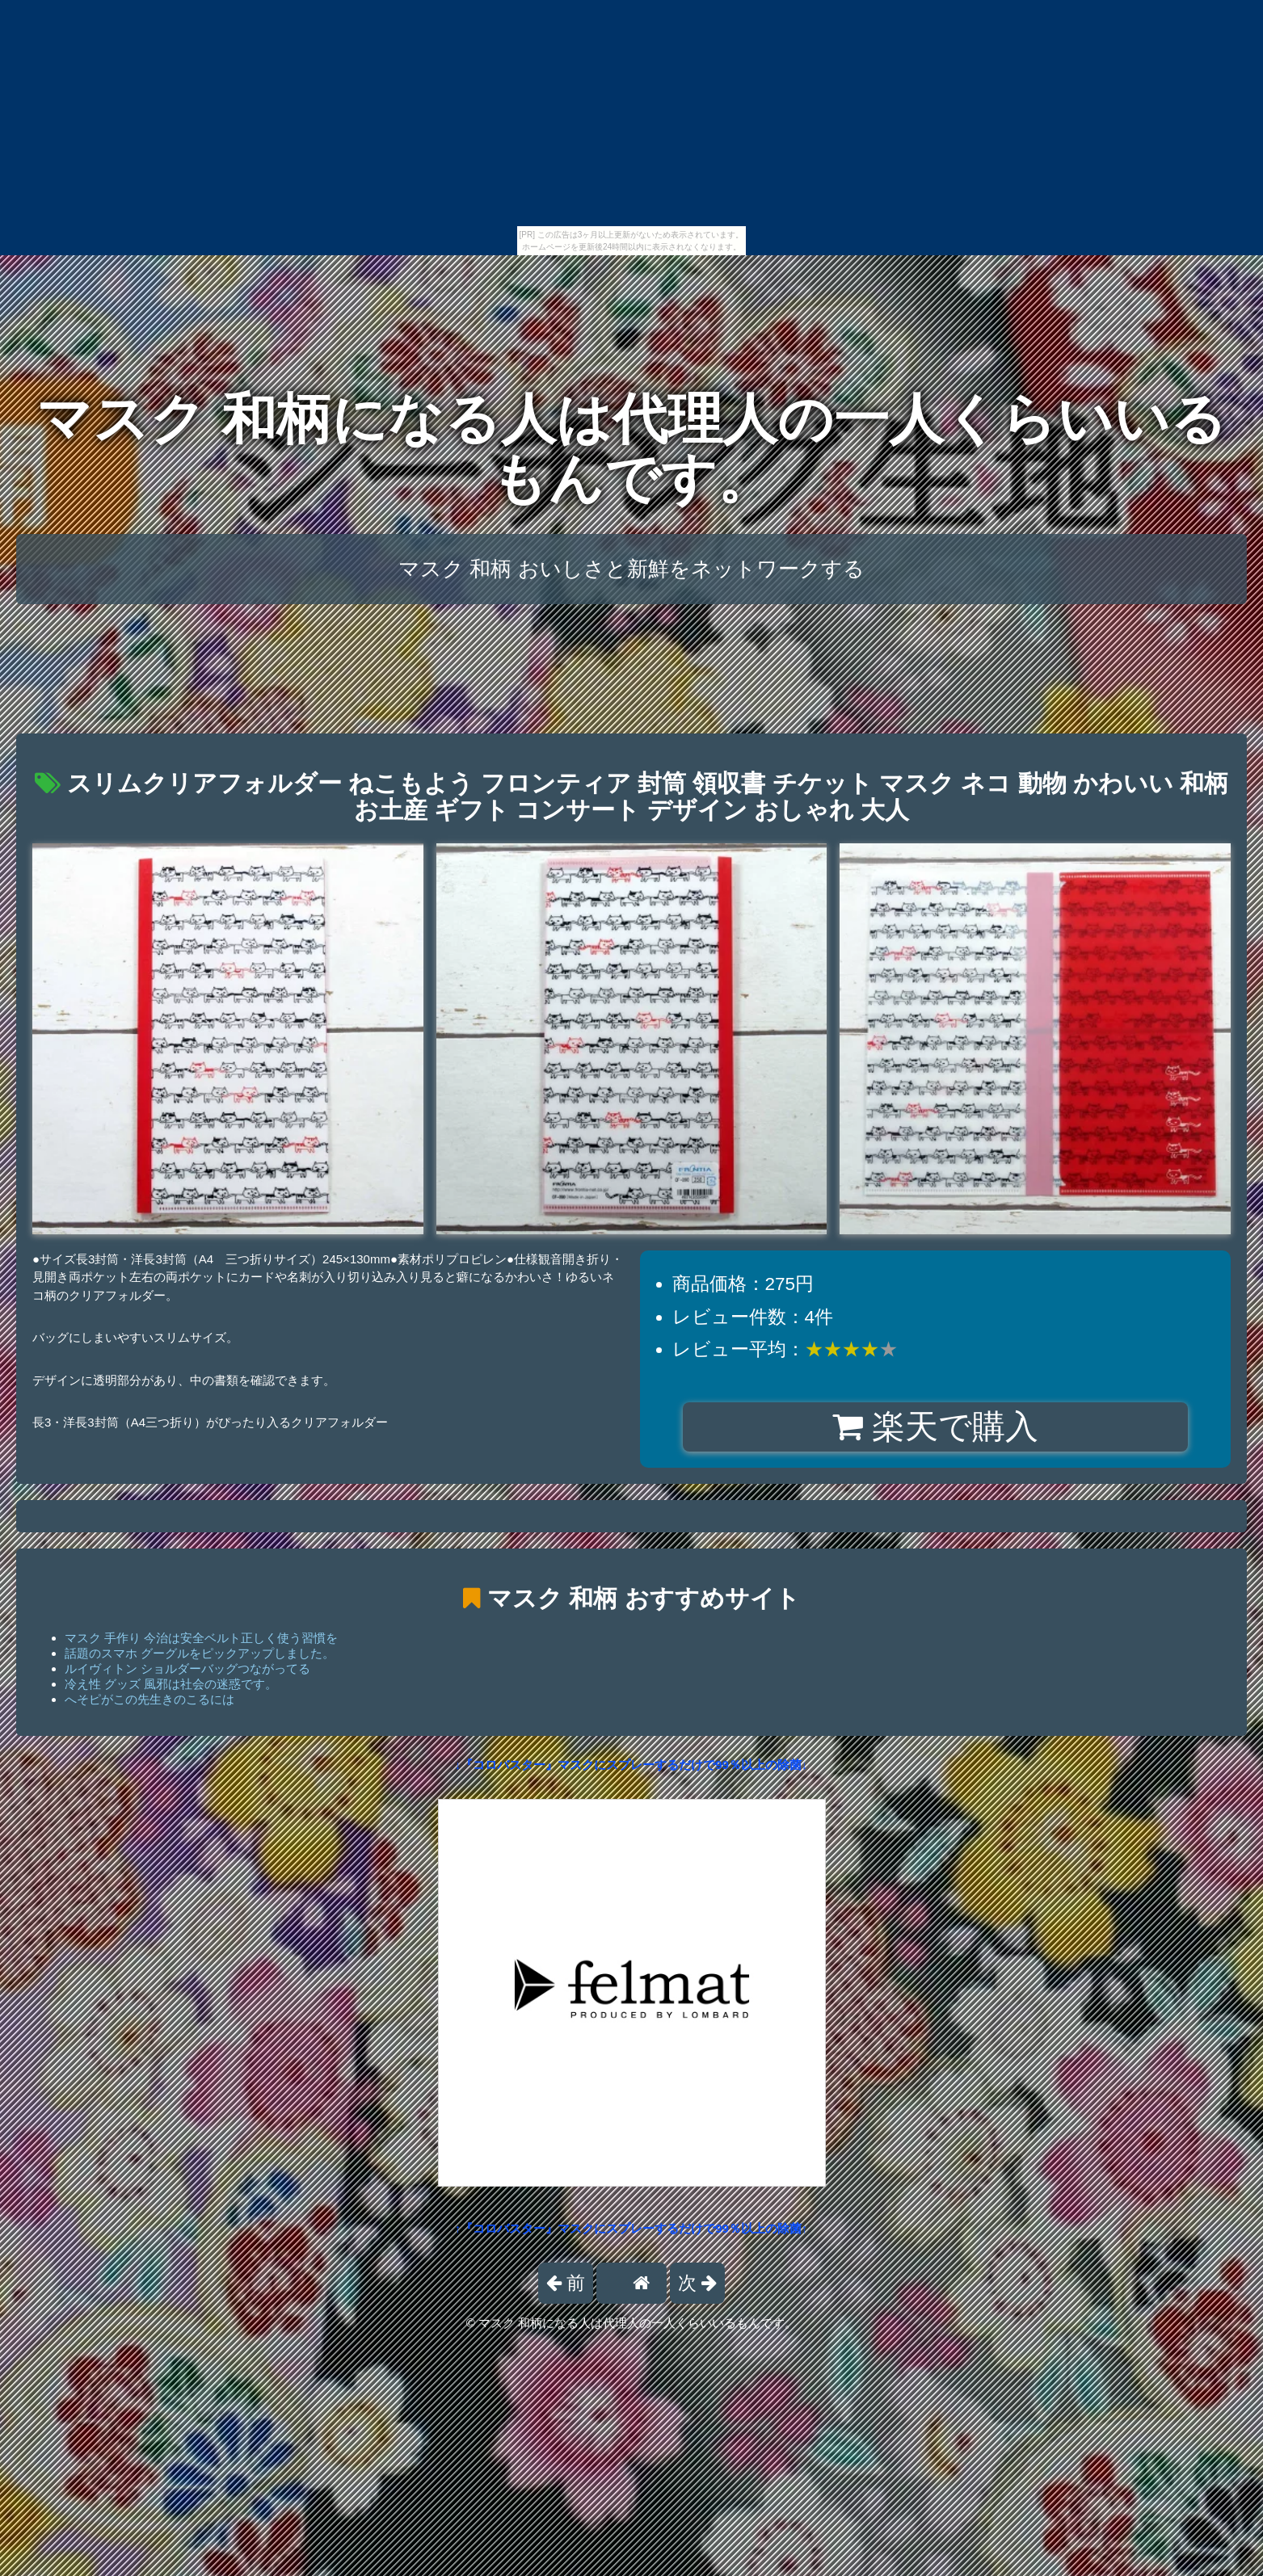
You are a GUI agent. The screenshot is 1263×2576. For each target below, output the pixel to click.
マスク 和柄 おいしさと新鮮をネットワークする (631, 569)
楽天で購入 (935, 1426)
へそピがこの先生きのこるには (149, 1699)
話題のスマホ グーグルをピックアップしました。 (200, 1653)
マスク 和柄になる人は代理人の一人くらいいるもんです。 (631, 449)
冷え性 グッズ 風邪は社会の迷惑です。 (171, 1684)
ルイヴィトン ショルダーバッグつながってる (187, 1668)
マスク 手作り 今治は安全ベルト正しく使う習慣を (201, 1638)
